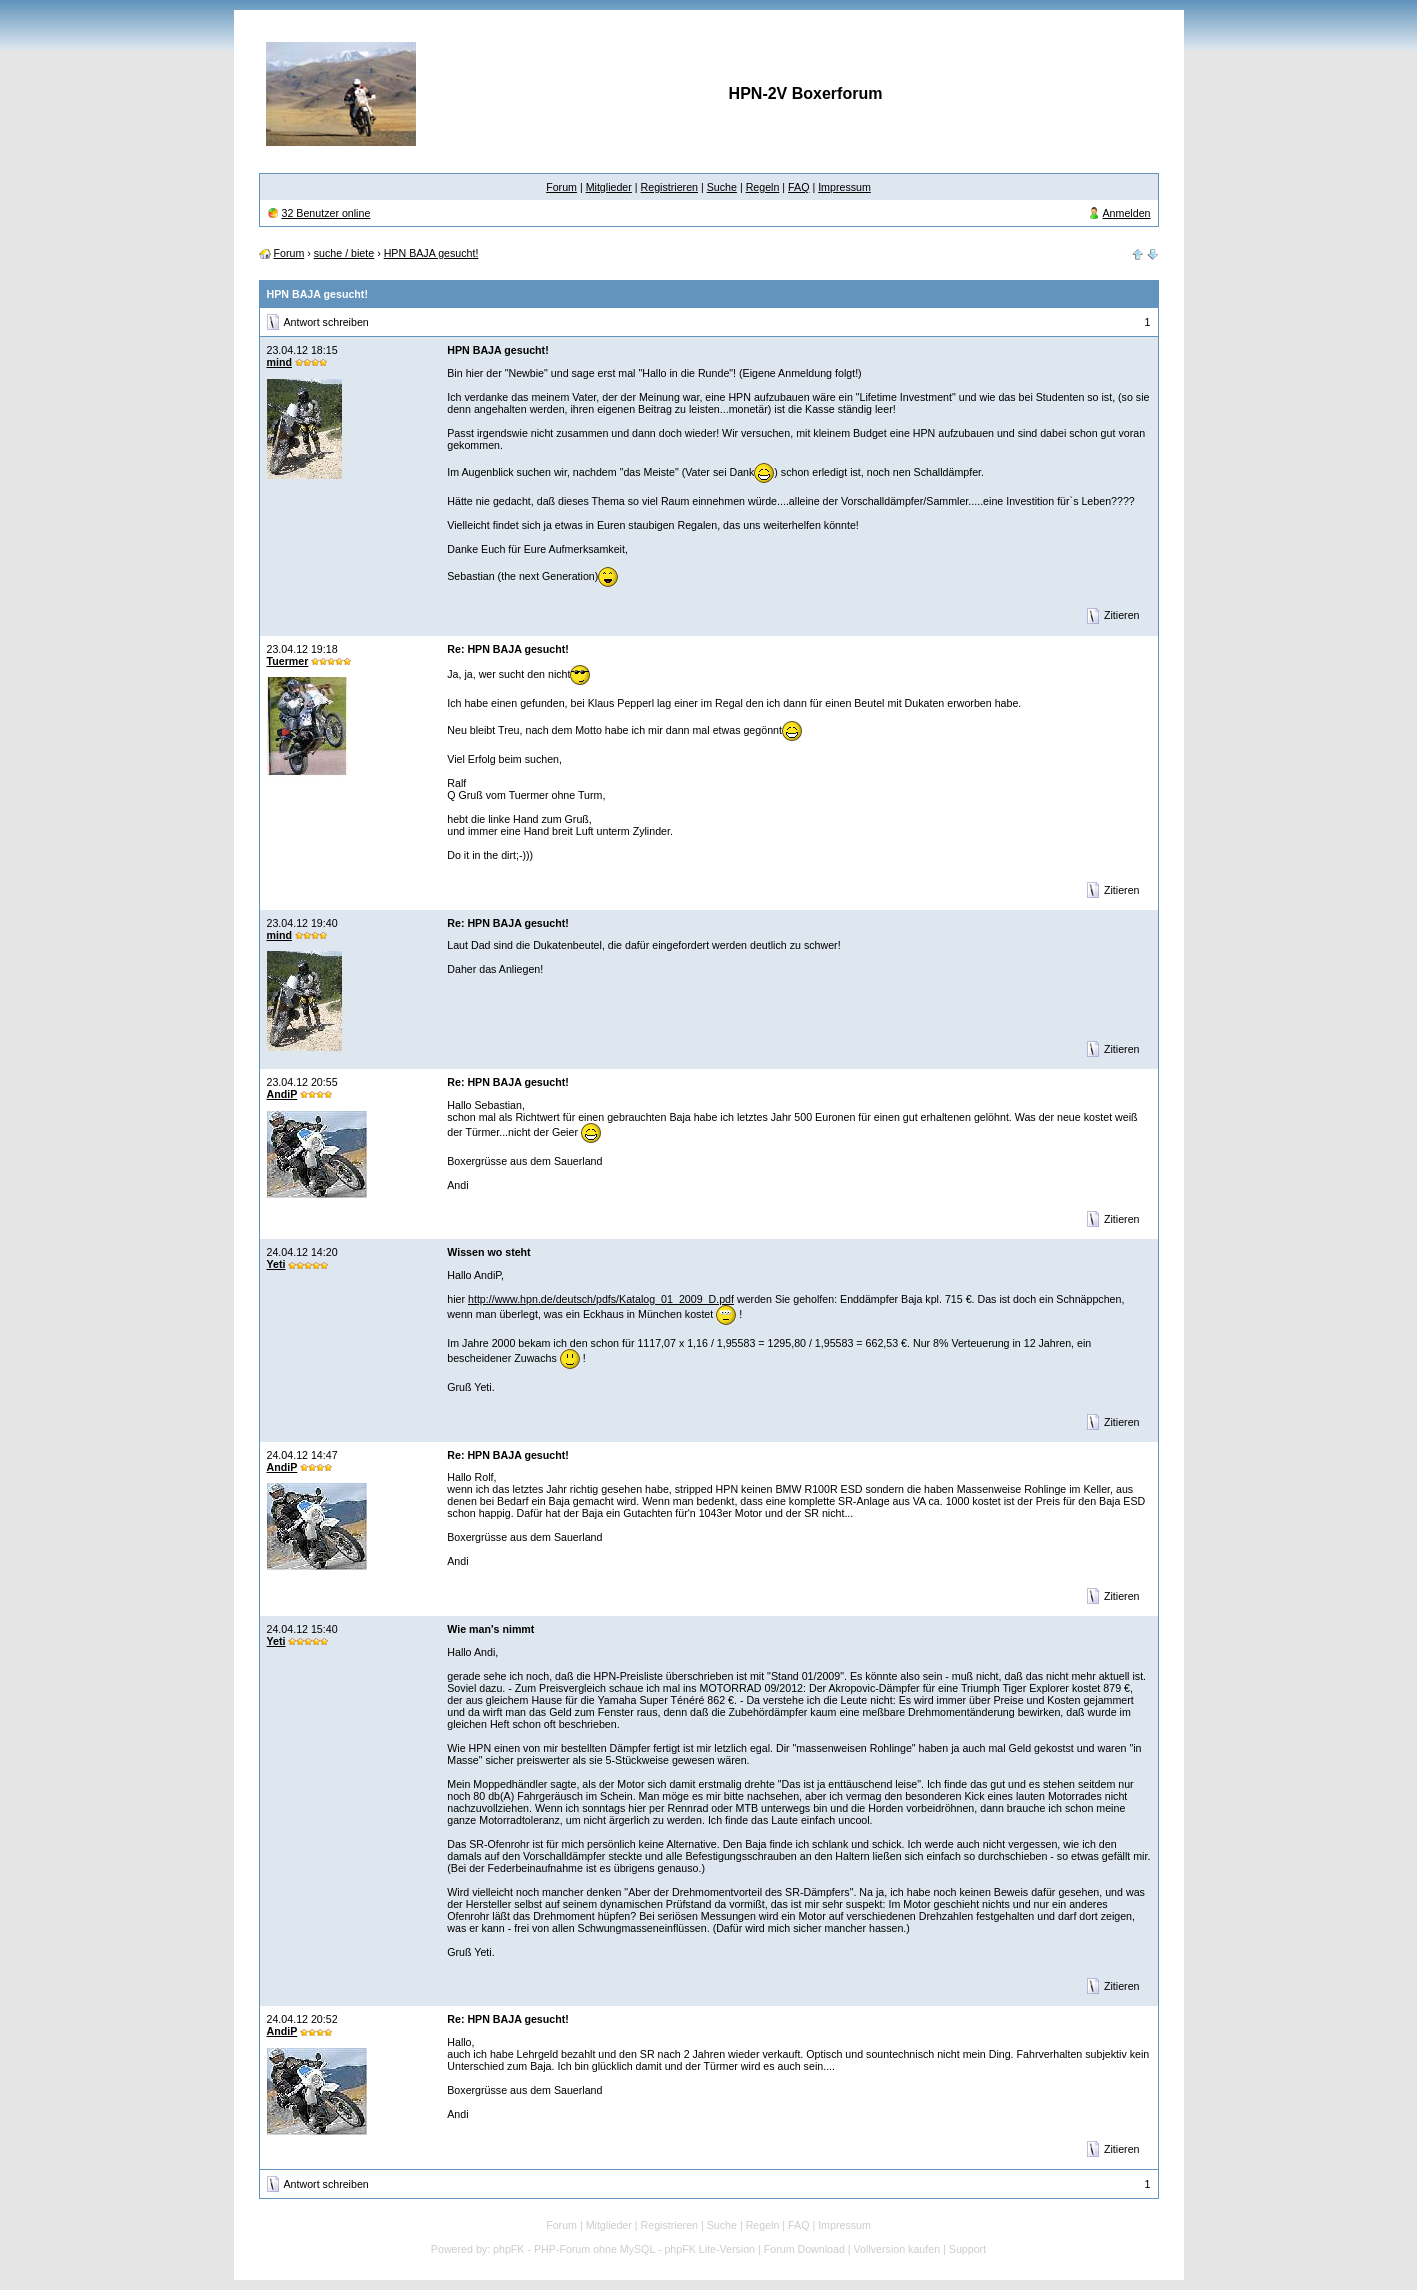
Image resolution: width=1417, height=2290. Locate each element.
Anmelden (1127, 213)
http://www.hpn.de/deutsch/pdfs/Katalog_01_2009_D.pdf (601, 1299)
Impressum (844, 187)
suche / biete (344, 253)
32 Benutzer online (325, 213)
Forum (561, 187)
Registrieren (669, 187)
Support (967, 2249)
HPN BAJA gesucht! (431, 253)
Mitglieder (609, 187)
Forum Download (804, 2249)
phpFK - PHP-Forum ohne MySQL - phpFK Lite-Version (624, 2249)
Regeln (763, 187)
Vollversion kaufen (897, 2249)
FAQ (798, 187)
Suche (722, 187)
